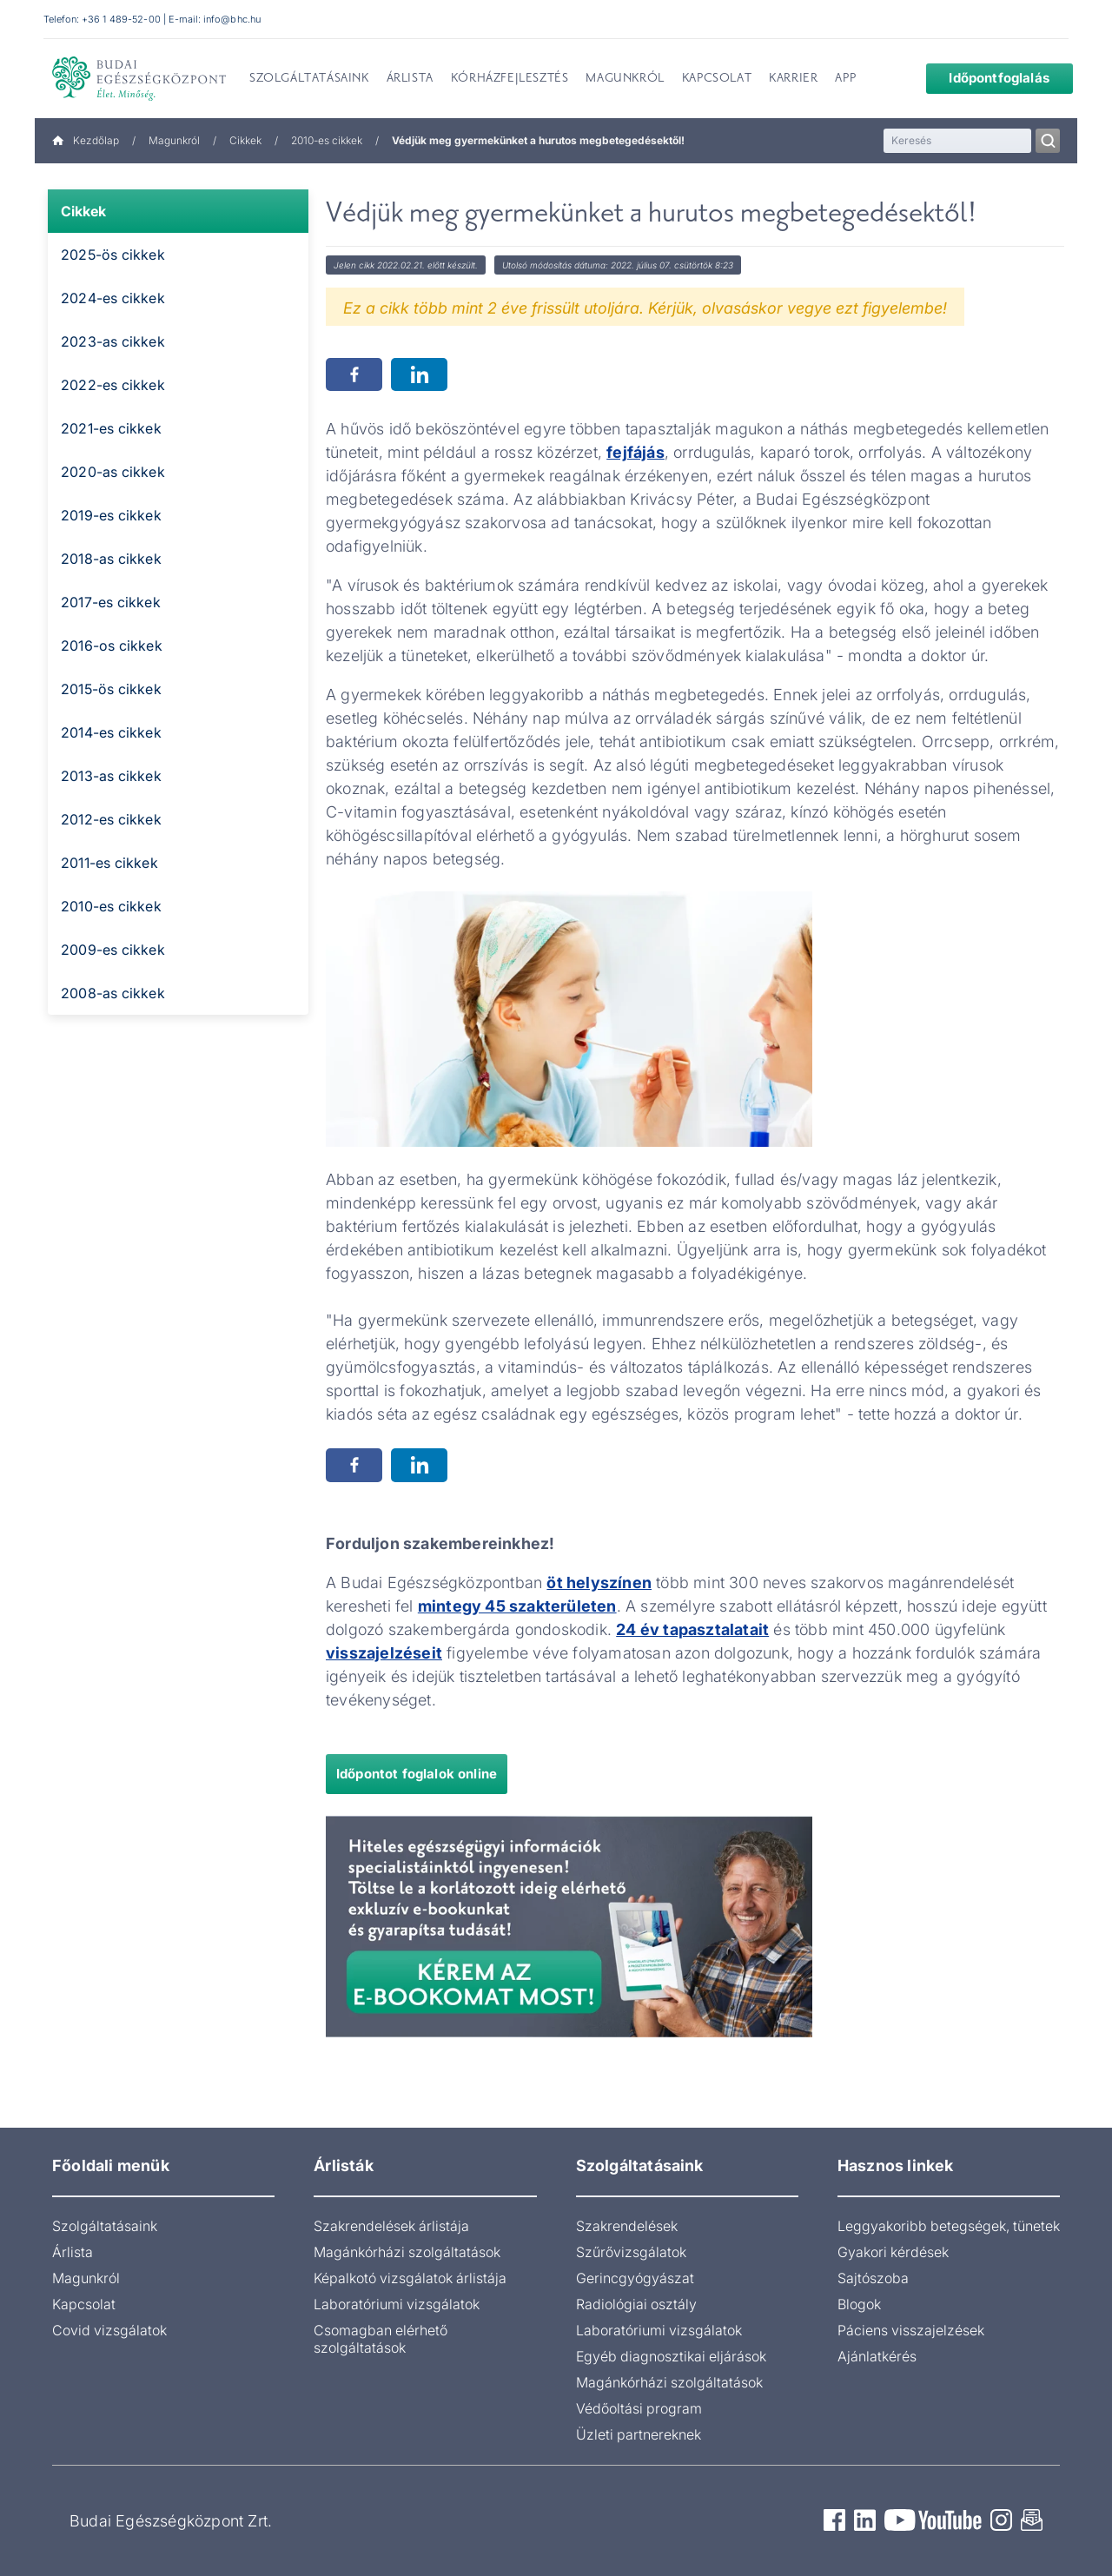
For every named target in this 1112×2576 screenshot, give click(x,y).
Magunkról (174, 140)
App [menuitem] (845, 79)
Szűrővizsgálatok (631, 2252)
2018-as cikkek (111, 558)
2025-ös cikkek (113, 254)
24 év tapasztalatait (692, 1629)
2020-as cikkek (113, 471)
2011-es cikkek (109, 862)
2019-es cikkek (111, 515)
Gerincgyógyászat (635, 2278)
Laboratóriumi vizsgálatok (397, 2304)
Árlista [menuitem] (410, 79)
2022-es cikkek (113, 385)
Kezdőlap (85, 140)
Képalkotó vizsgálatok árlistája (410, 2278)
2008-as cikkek (113, 993)
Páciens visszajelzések (910, 2330)
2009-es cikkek (113, 949)
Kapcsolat (84, 2304)
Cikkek (245, 140)
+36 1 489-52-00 (121, 19)
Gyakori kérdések (893, 2252)
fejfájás (635, 452)
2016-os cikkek (111, 645)
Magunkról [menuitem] (625, 79)
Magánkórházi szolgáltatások (407, 2252)
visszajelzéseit (384, 1653)
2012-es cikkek (111, 819)
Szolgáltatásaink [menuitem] (309, 79)
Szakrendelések (627, 2226)
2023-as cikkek (113, 341)
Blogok (859, 2304)
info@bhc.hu (232, 19)
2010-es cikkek (326, 140)
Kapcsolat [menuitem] (716, 79)
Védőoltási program (639, 2408)
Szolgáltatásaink (104, 2226)
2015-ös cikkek (111, 689)
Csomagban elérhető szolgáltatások (380, 2338)
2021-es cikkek (111, 428)
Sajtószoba (873, 2278)
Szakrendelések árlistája (391, 2226)
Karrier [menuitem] (793, 79)
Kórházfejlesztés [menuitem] (510, 79)
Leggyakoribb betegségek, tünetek (948, 2226)
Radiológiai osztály (636, 2304)
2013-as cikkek (111, 776)
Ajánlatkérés (877, 2356)
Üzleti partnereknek (638, 2434)
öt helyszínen (599, 1582)
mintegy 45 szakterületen (517, 1606)
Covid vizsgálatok (109, 2330)
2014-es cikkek (111, 732)
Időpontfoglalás (986, 78)
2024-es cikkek (113, 298)
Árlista (72, 2252)
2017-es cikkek (111, 602)
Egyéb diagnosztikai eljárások (671, 2356)
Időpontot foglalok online (416, 1773)
